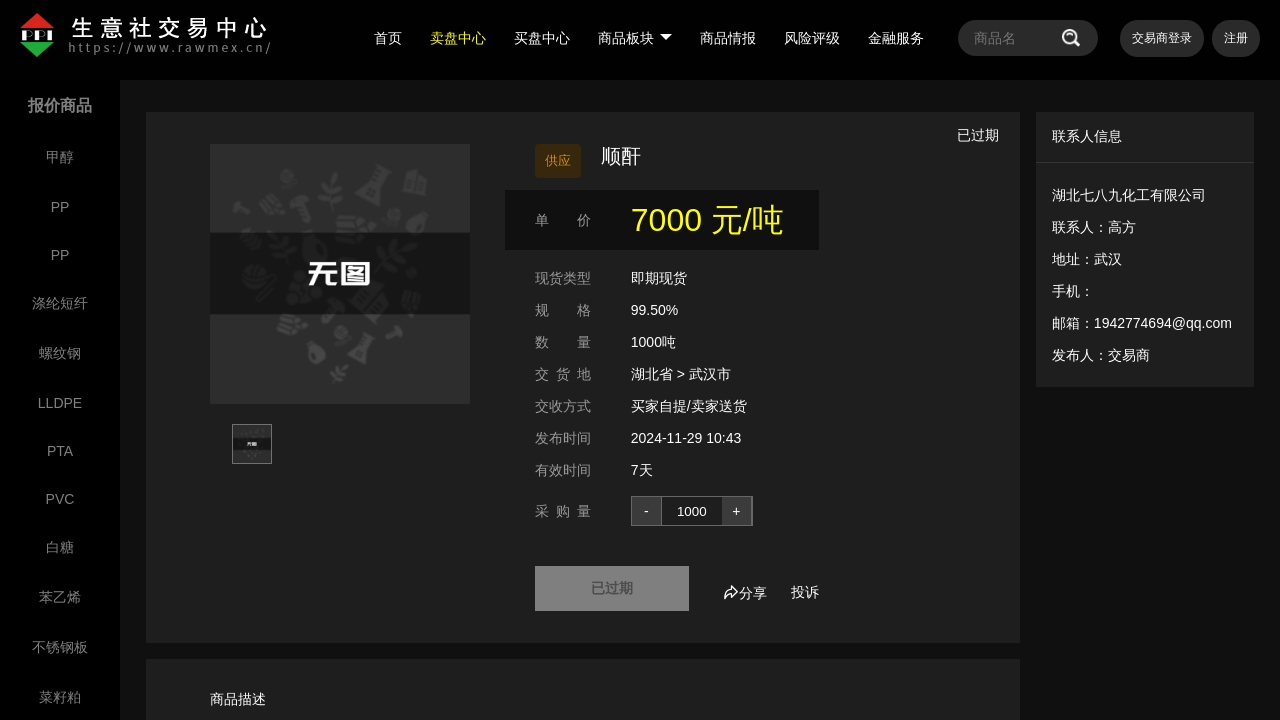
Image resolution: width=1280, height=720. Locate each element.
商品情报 (728, 38)
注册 (1236, 38)
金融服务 (896, 38)
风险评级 (812, 38)
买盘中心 (542, 38)
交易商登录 (1162, 38)
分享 (745, 593)
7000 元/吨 (707, 220)
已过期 (612, 588)
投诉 (805, 592)
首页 (388, 38)
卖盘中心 (458, 38)
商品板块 (635, 38)
